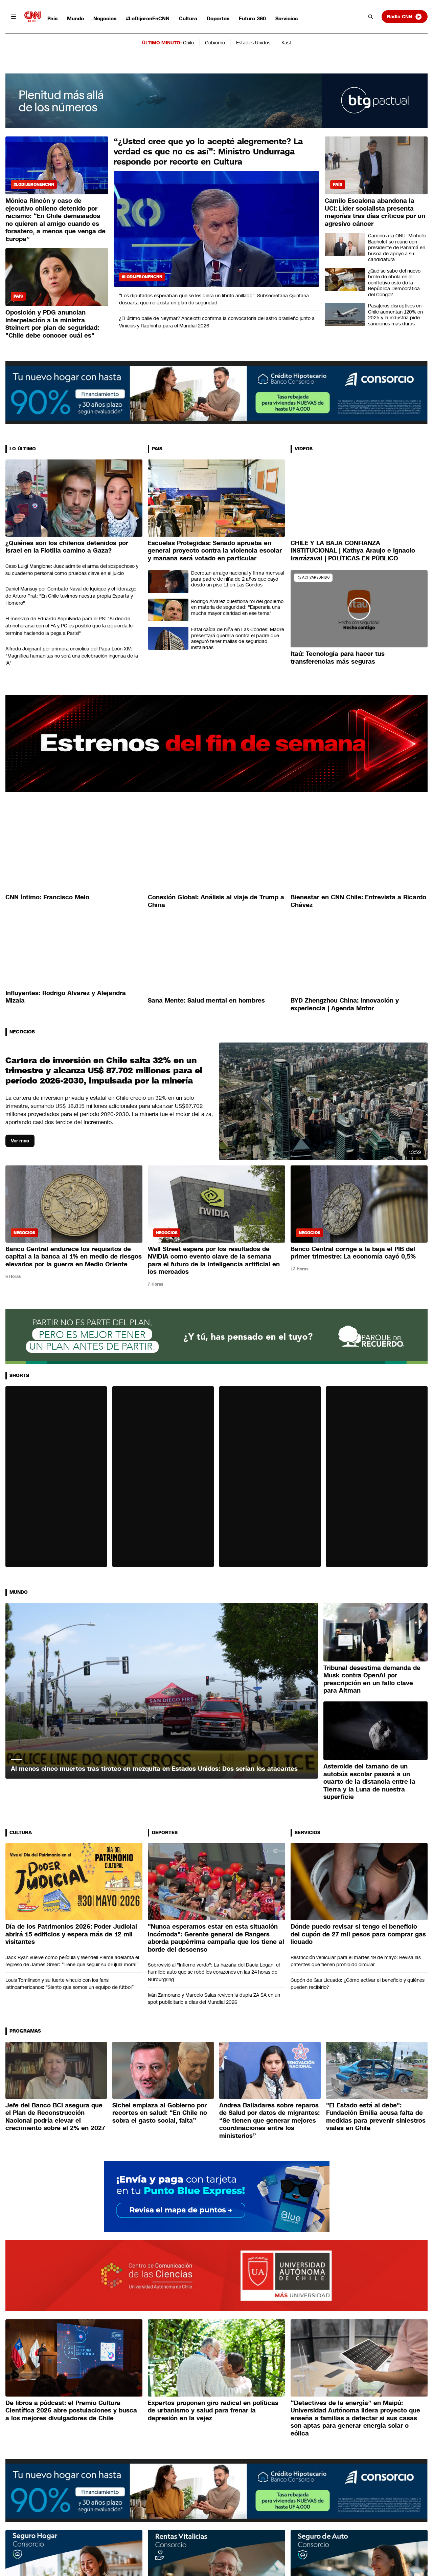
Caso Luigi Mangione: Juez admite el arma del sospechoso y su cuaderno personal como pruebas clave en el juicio (71, 570)
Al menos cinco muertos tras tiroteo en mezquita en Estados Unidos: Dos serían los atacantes (154, 1768)
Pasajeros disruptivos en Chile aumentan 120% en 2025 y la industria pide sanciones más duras (395, 315)
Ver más (20, 1140)
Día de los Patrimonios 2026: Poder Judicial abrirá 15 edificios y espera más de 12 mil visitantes (71, 1934)
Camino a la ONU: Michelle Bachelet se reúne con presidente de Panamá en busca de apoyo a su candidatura (397, 248)
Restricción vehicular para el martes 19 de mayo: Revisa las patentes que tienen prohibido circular (356, 1961)
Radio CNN (404, 16)
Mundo (75, 18)
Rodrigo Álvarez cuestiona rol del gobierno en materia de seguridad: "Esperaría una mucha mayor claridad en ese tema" (237, 607)
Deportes (218, 18)
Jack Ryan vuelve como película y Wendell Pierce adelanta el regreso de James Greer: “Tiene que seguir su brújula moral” (72, 1961)
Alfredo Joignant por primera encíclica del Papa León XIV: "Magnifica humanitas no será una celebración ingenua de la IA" (71, 655)
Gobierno (215, 42)
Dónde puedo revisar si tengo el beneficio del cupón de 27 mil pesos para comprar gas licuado (358, 1934)
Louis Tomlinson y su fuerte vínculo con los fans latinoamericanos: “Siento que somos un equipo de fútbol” (69, 1984)
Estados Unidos (253, 42)
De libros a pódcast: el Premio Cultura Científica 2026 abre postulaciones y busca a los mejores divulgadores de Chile (71, 2411)
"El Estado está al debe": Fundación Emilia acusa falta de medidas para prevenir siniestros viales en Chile (376, 2117)
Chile (188, 42)
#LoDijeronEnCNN (147, 18)
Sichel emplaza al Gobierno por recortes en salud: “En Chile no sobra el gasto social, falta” (159, 2113)
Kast (286, 42)
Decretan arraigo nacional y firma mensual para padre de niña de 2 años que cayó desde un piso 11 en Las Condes (237, 579)
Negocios (104, 18)
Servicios (286, 18)
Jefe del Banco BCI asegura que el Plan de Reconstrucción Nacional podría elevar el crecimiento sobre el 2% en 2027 (55, 2117)
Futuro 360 (252, 18)
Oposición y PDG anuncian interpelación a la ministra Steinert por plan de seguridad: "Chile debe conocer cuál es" (52, 324)
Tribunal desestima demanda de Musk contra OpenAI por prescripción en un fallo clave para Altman (371, 1679)
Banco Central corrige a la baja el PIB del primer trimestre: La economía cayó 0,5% (353, 1253)
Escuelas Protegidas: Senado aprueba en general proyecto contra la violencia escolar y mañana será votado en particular (215, 551)
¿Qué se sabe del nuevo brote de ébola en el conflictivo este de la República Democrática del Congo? (394, 283)
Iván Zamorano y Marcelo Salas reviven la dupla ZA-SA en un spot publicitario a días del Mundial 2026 (214, 1998)
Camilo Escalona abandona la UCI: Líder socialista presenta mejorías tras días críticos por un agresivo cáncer (375, 212)
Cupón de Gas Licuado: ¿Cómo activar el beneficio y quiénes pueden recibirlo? (358, 1984)
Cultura (188, 18)
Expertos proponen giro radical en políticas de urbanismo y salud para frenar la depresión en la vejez (213, 2411)
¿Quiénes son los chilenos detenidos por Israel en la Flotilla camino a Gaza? (66, 547)
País (52, 18)
